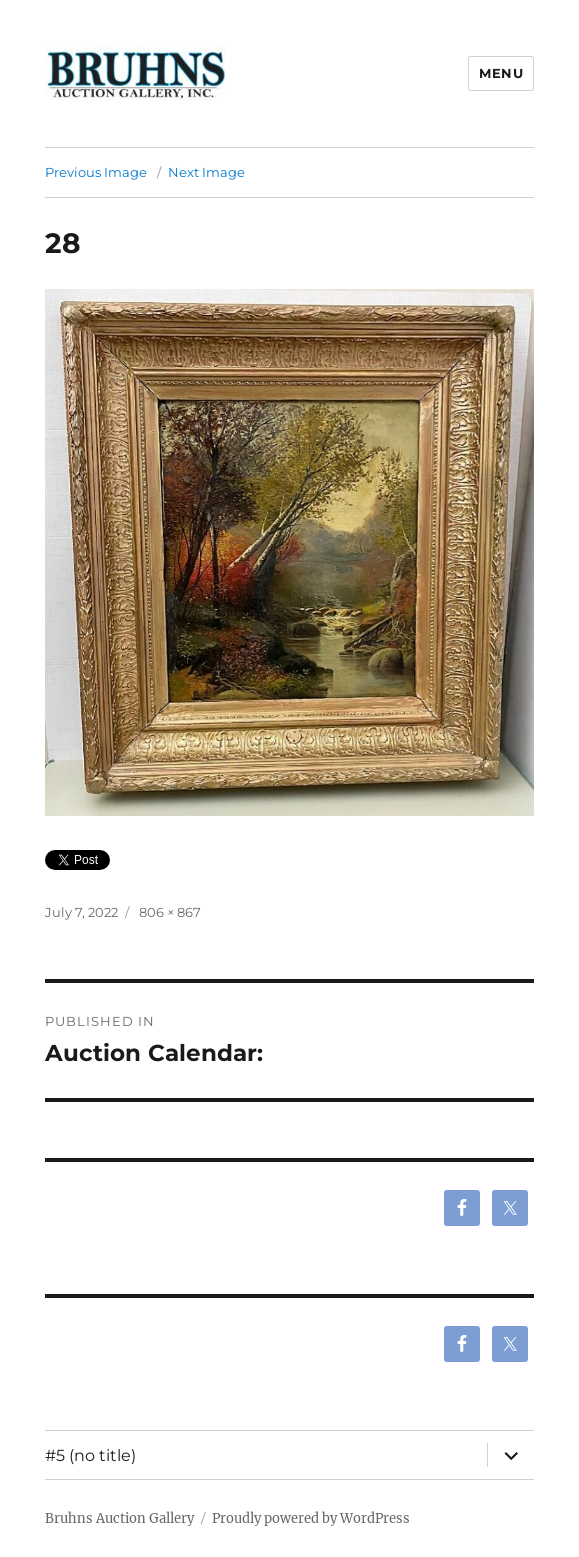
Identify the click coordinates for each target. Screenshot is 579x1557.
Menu (501, 73)
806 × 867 (170, 912)
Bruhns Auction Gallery (119, 1518)
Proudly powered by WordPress (311, 1518)
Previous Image (96, 172)
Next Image (206, 172)
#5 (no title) (90, 1455)
